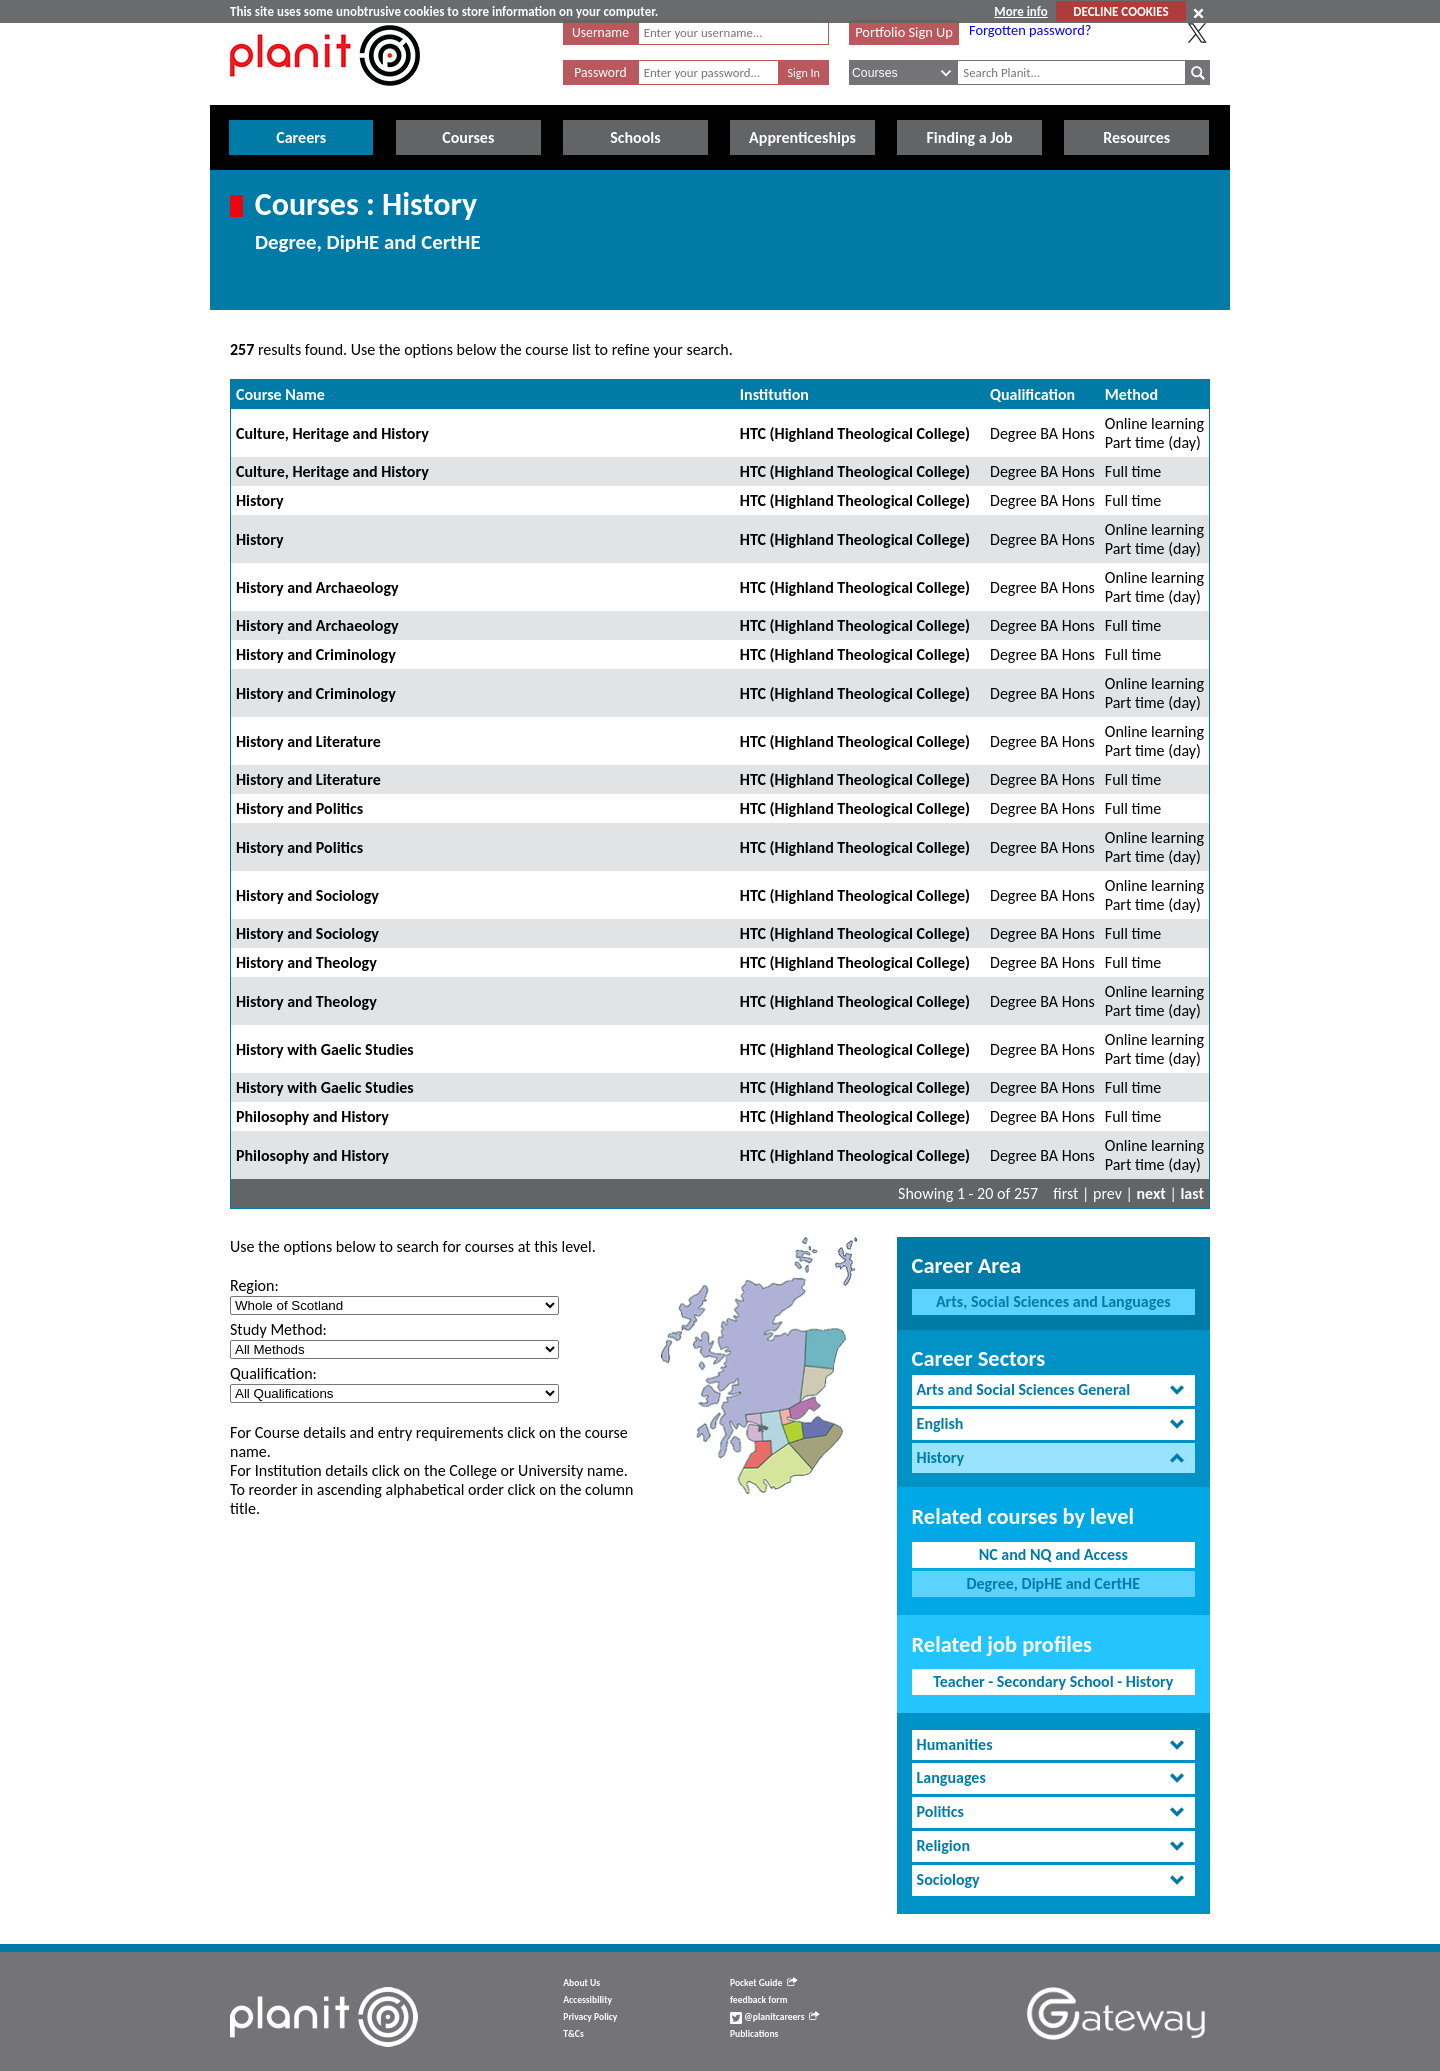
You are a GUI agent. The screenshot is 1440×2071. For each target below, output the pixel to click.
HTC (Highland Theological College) (855, 433)
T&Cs (573, 2034)
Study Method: (278, 1329)
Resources (1136, 137)
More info (1020, 11)
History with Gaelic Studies (325, 1049)
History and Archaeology (317, 587)
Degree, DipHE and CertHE (1053, 1583)
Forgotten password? (1030, 30)
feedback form (759, 2000)
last (1192, 1193)
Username (600, 32)
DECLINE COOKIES (1120, 11)
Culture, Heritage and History (332, 433)
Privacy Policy (590, 2017)
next (1151, 1193)
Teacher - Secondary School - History (1053, 1681)
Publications (754, 2034)
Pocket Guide (763, 1983)
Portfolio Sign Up (904, 32)
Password (600, 72)
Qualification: (273, 1373)
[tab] (1053, 1390)
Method (1131, 394)
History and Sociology (307, 895)
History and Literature (308, 741)
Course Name (280, 394)
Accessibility (587, 2000)
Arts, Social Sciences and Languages (1053, 1301)
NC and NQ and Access (1053, 1554)
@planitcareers (775, 2017)
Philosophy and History (312, 1116)
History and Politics (299, 808)
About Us (581, 1983)
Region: (254, 1285)
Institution (774, 394)
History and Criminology (316, 654)
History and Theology (306, 962)
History (260, 500)
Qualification (1032, 394)
